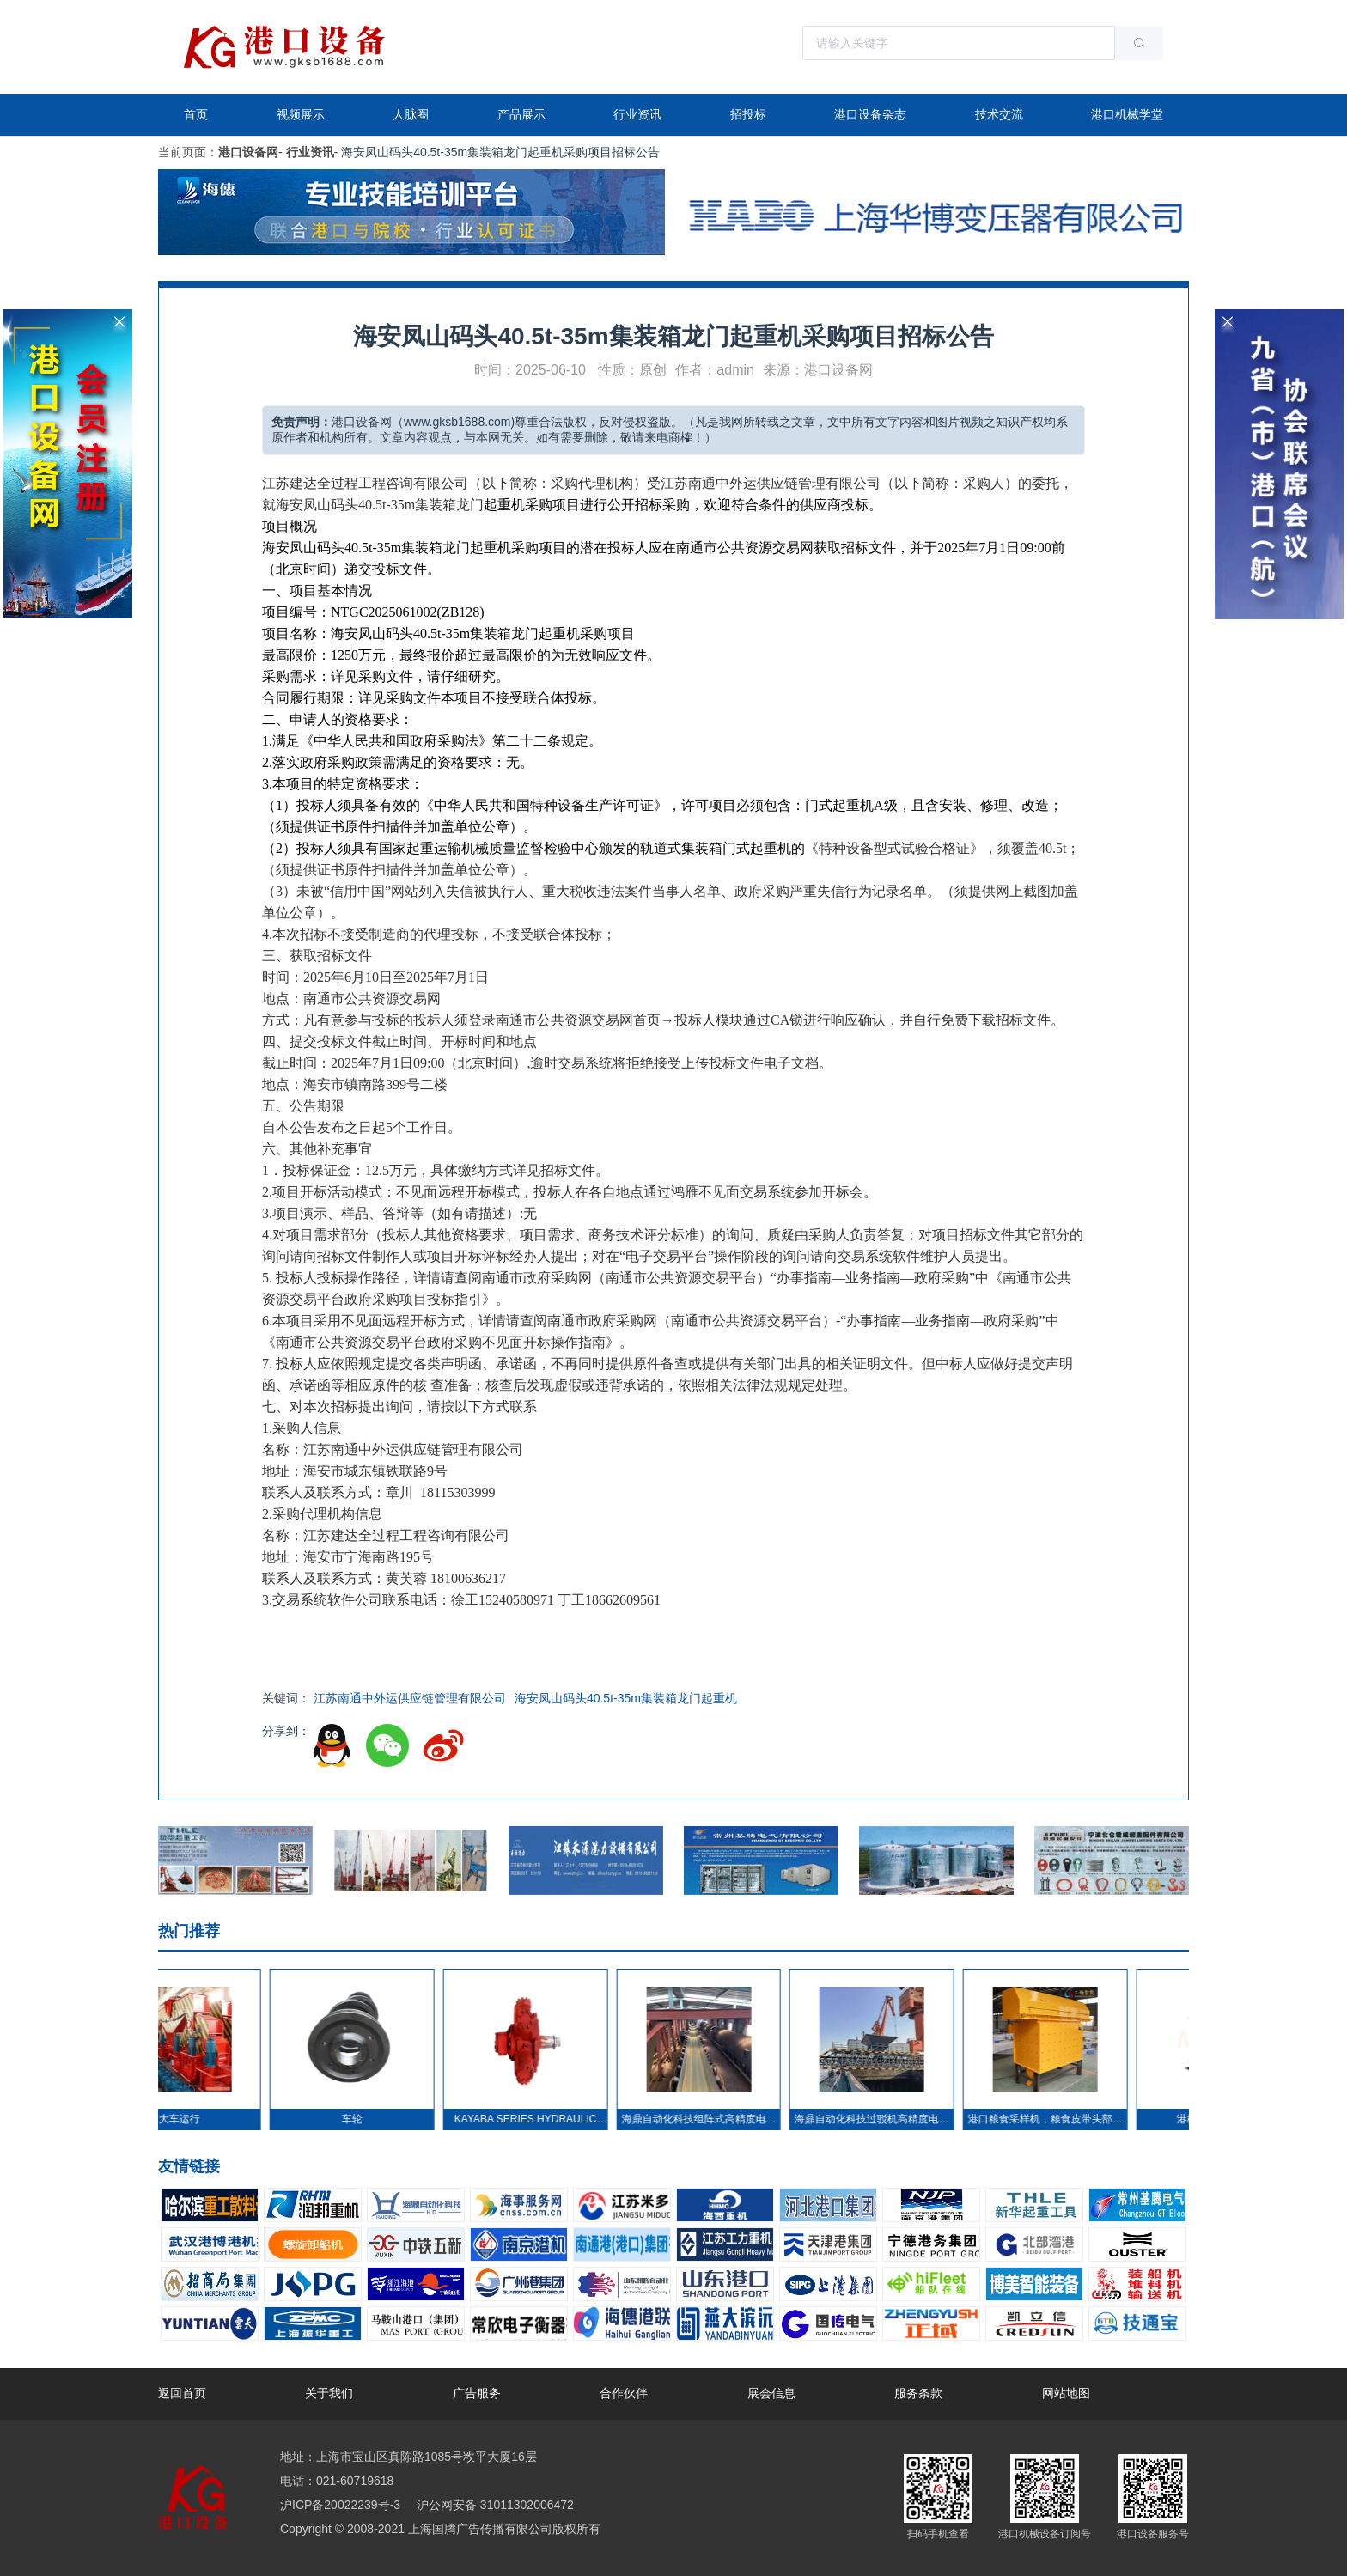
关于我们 (329, 2393)
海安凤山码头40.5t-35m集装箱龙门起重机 (626, 1698)
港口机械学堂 (1127, 114)
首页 (196, 114)
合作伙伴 (624, 2393)
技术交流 (999, 114)
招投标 (748, 114)
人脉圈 (411, 114)
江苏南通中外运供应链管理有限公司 (410, 1698)
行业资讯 (637, 114)
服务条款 (918, 2393)
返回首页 (182, 2393)
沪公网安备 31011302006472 (493, 2505)
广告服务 (477, 2393)
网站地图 (1066, 2393)
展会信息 (771, 2393)
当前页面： (188, 152)
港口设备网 (248, 152)
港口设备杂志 (870, 114)
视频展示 (301, 114)
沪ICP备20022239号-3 (340, 2505)
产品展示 (521, 114)
